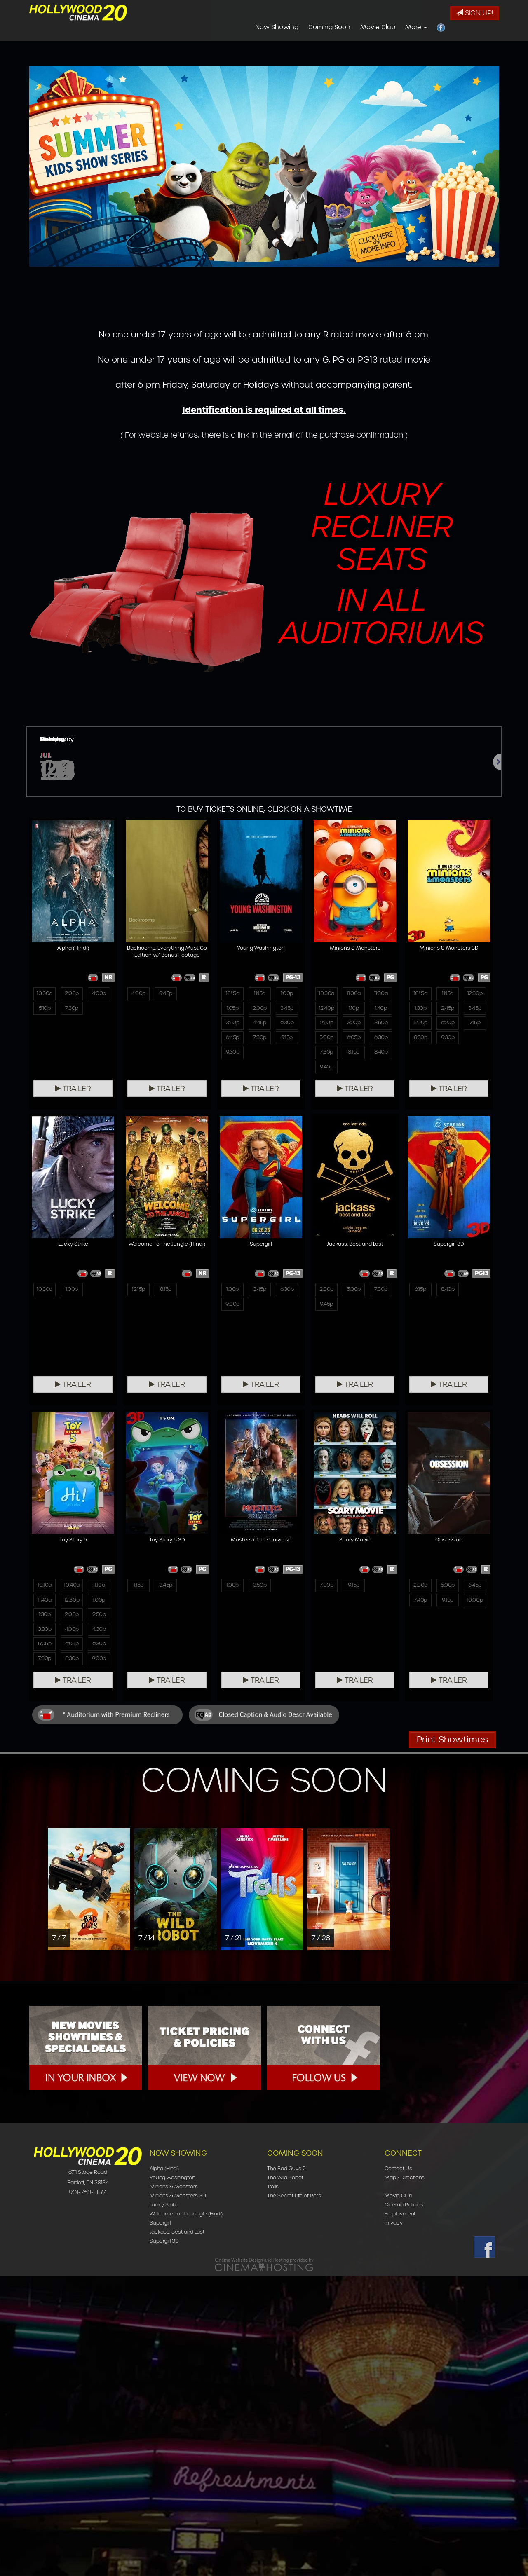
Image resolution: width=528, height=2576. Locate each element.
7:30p (71, 1010)
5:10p (44, 1010)
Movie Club (377, 27)
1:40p (380, 1010)
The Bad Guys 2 (286, 2468)
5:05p (420, 1648)
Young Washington (172, 2477)
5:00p (326, 1041)
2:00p (72, 994)
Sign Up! (474, 13)
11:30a (380, 994)
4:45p (259, 1025)
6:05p (353, 1041)
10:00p (381, 1901)
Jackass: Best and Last (177, 2531)
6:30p (287, 1025)
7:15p (475, 1025)
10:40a (448, 1586)
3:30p (420, 1633)
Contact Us (398, 2468)
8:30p (420, 1041)
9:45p (165, 994)
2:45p (447, 1010)
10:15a (232, 994)
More (416, 27)
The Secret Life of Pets (294, 2495)
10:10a (420, 1586)
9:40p (326, 1072)
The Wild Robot (285, 2477)
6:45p (232, 1041)
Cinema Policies (404, 2504)
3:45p (286, 1010)
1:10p (353, 1010)
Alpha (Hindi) (164, 2468)
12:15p (45, 1586)
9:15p (286, 1041)
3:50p (232, 1025)
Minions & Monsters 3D (178, 2495)
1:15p (44, 1886)
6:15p (326, 1586)
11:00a (353, 994)
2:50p (326, 1025)
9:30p (232, 1057)
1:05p (232, 1010)
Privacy (394, 2522)
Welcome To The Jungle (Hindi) (186, 2513)
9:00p (138, 1601)
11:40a (420, 1601)
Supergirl (160, 2522)
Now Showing (276, 27)
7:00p (232, 1886)
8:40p (381, 1057)
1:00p (286, 994)
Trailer (73, 1088)
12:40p (326, 1010)
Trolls (273, 2486)
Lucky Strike (164, 2504)
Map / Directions (405, 2477)
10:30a (45, 994)
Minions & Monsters (174, 2486)
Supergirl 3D (164, 2540)
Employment (400, 2513)
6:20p (447, 1025)
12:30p (475, 994)
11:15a (259, 994)
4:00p (99, 994)
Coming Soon (329, 27)
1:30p (420, 1010)
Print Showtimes (452, 2039)
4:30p (474, 1633)
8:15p (353, 1057)
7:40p (326, 1901)
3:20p (353, 1025)
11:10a (475, 1586)
